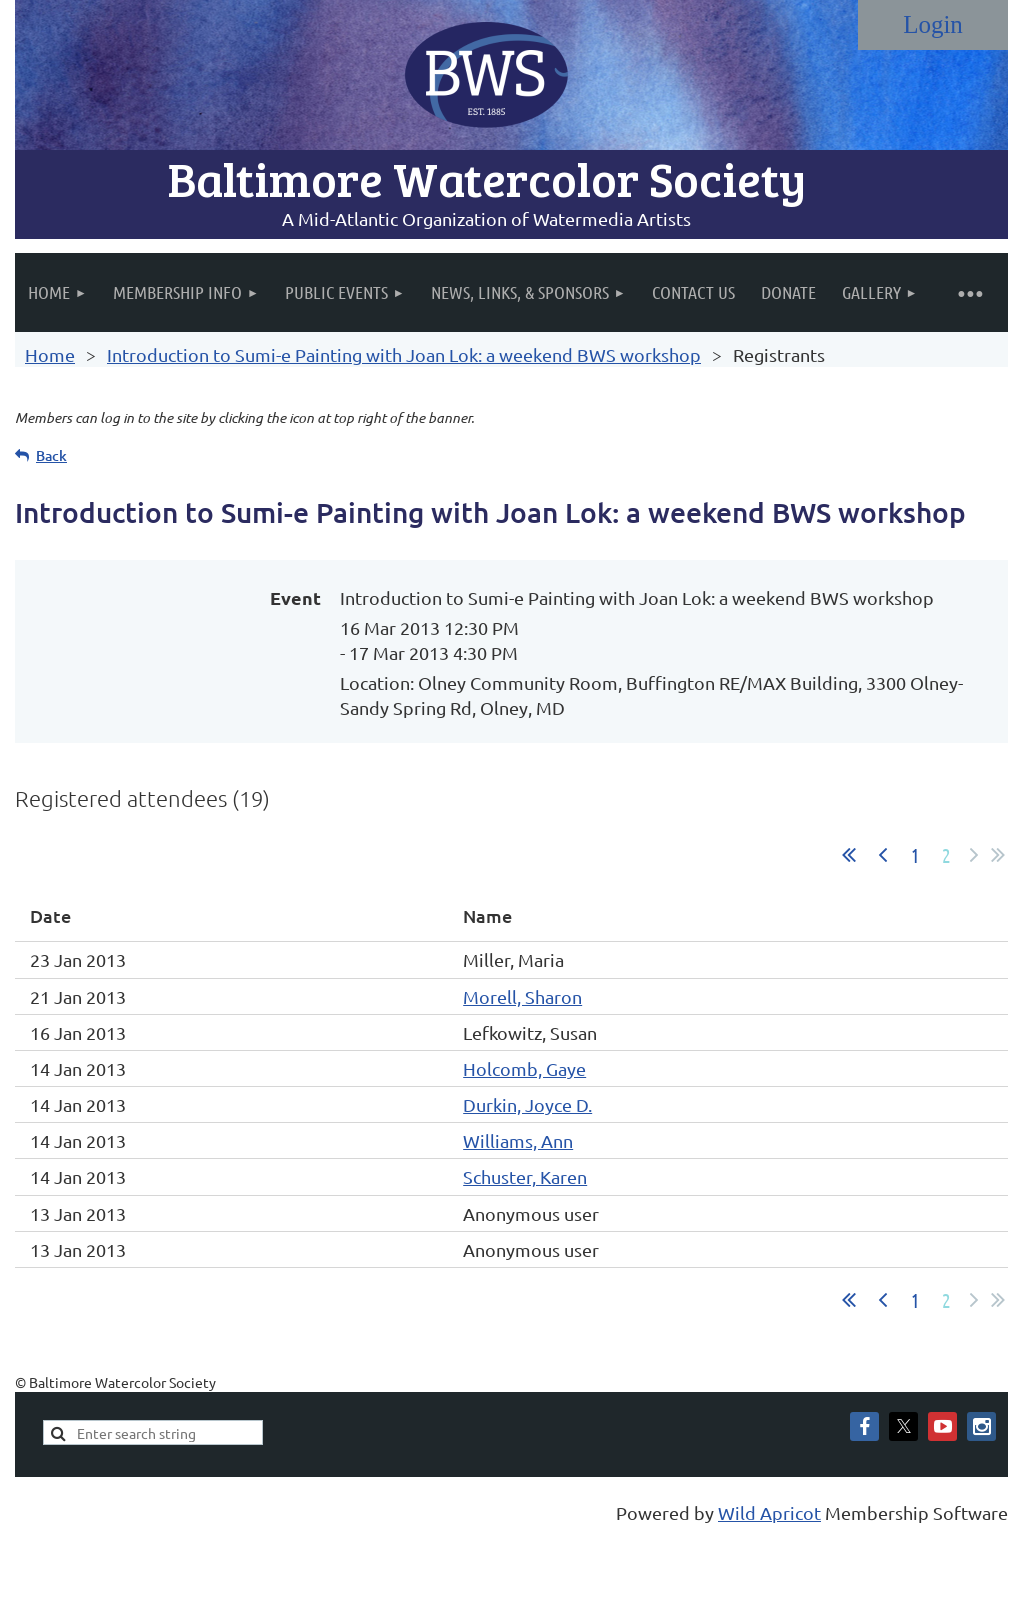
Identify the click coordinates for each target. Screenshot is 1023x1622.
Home (50, 354)
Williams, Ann (518, 1140)
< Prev (883, 855)
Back (51, 455)
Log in (933, 25)
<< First (849, 855)
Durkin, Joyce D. (527, 1104)
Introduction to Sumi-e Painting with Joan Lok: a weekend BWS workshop (404, 354)
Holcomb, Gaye (524, 1068)
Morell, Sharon (522, 996)
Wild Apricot (769, 1512)
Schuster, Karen (525, 1176)
